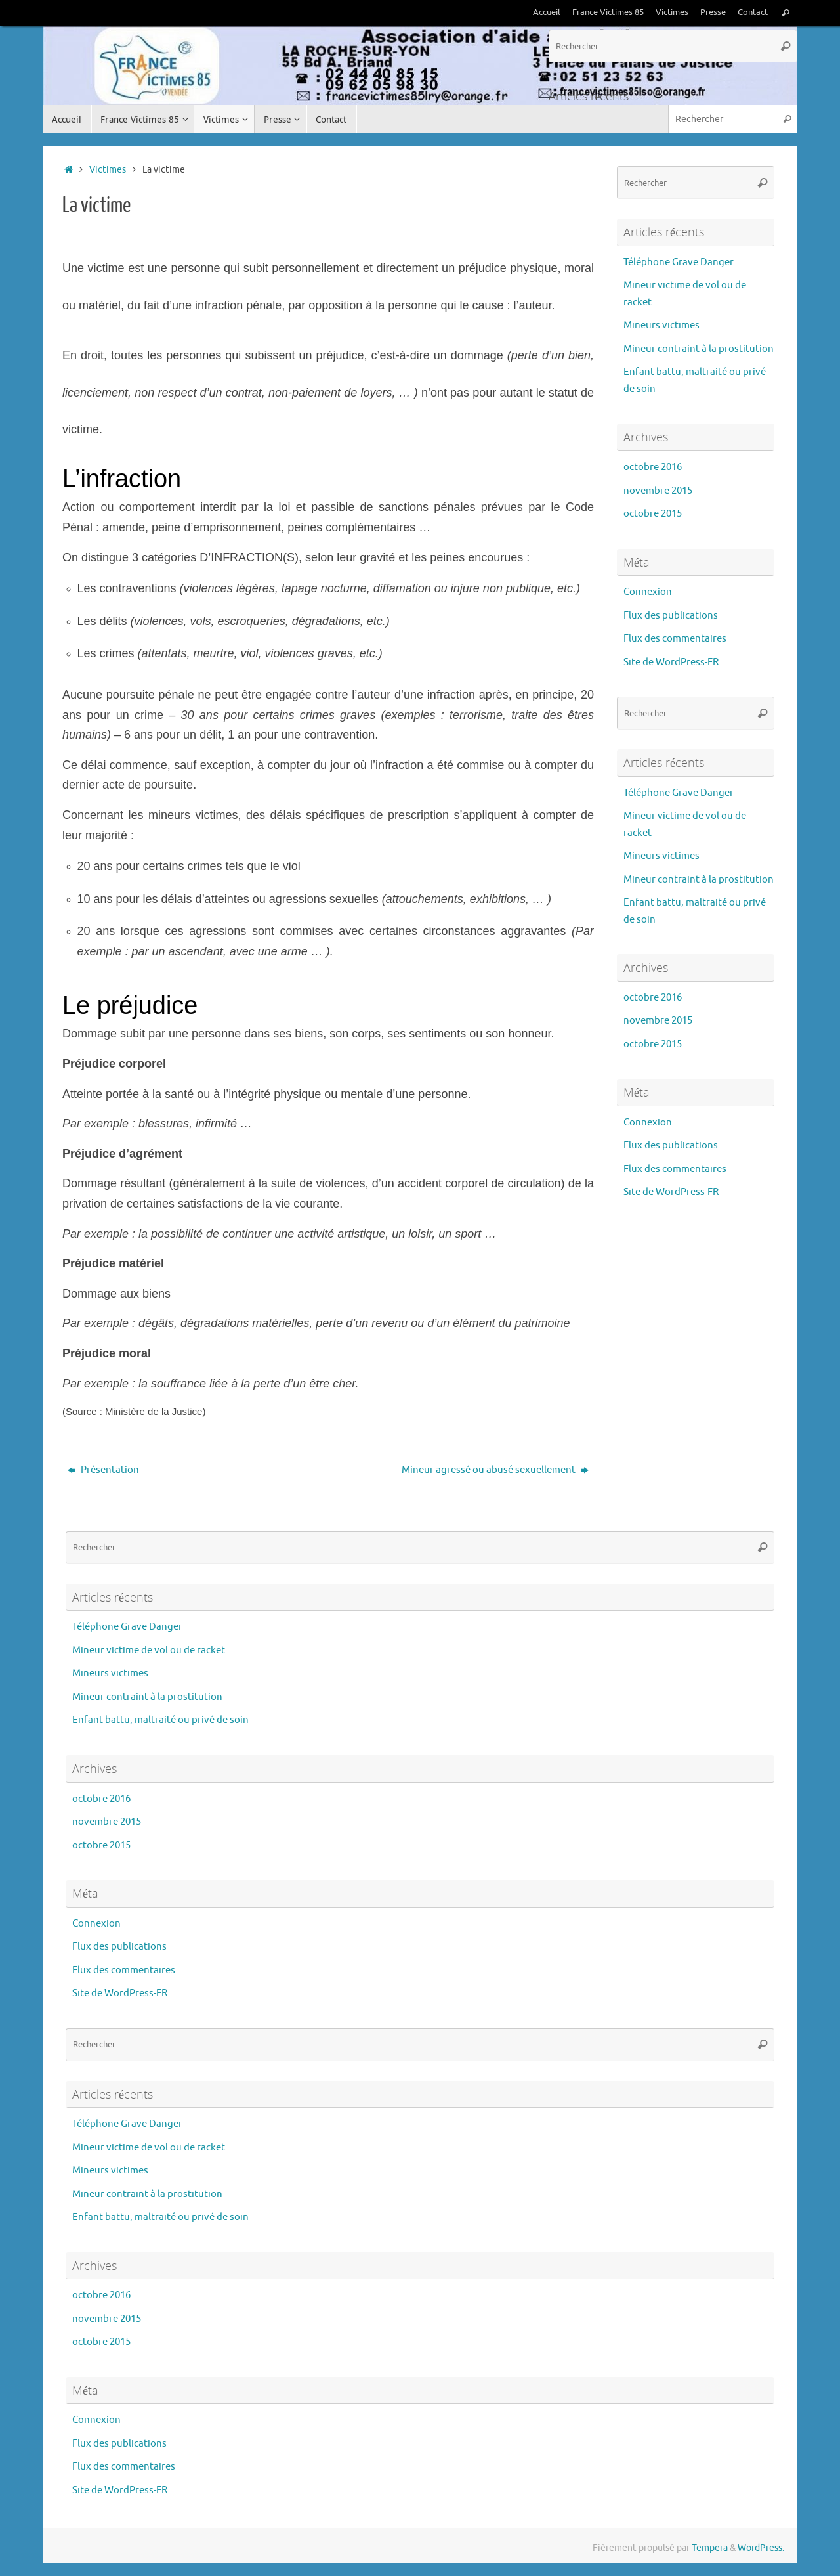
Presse (713, 12)
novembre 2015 (657, 491)
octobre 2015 (652, 514)
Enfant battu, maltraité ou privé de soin (160, 1720)
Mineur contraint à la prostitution (698, 349)
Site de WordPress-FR (671, 662)
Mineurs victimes (661, 325)
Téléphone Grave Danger (678, 262)
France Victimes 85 (608, 12)
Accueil (546, 12)
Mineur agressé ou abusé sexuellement (495, 1470)
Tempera (710, 2548)
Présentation (103, 1470)
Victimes (672, 12)
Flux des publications (670, 615)
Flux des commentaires (674, 638)
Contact (753, 12)
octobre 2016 (652, 467)
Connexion (647, 592)
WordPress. (761, 2548)
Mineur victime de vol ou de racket (148, 1650)
